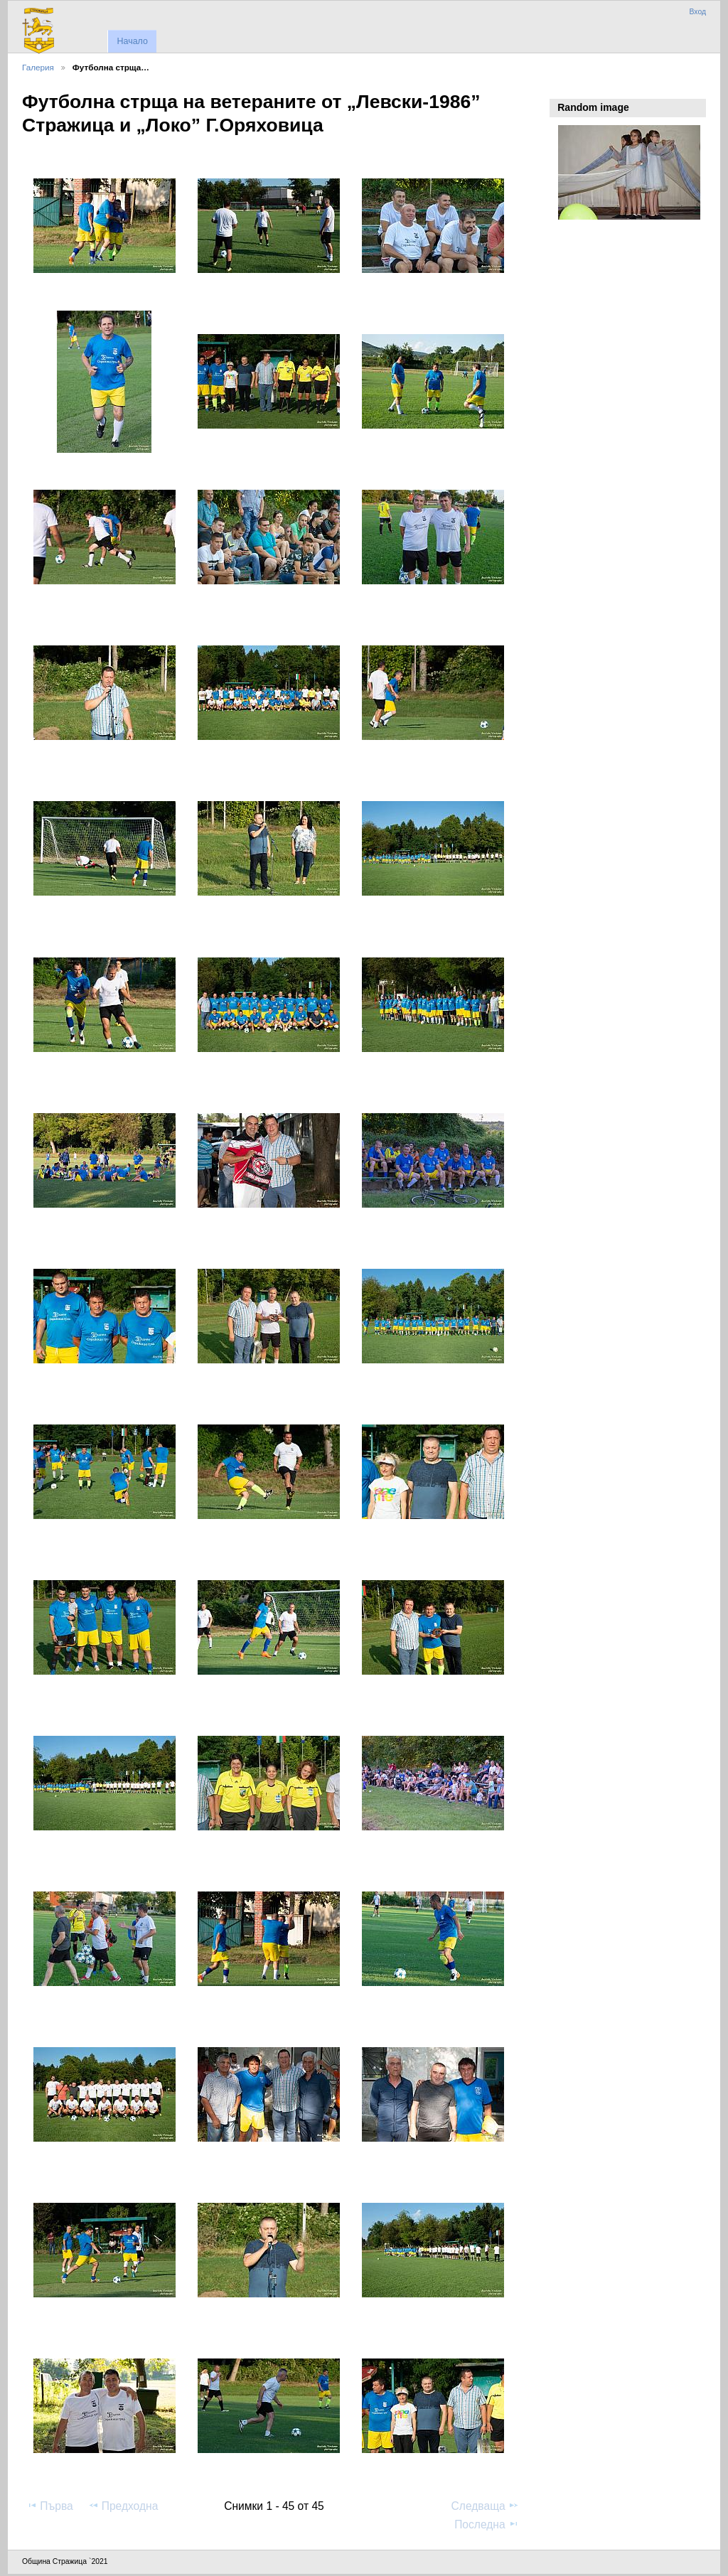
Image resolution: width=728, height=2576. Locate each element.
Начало (132, 41)
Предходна (123, 2505)
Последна (486, 2524)
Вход (697, 12)
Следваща (485, 2505)
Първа (49, 2505)
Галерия (38, 67)
